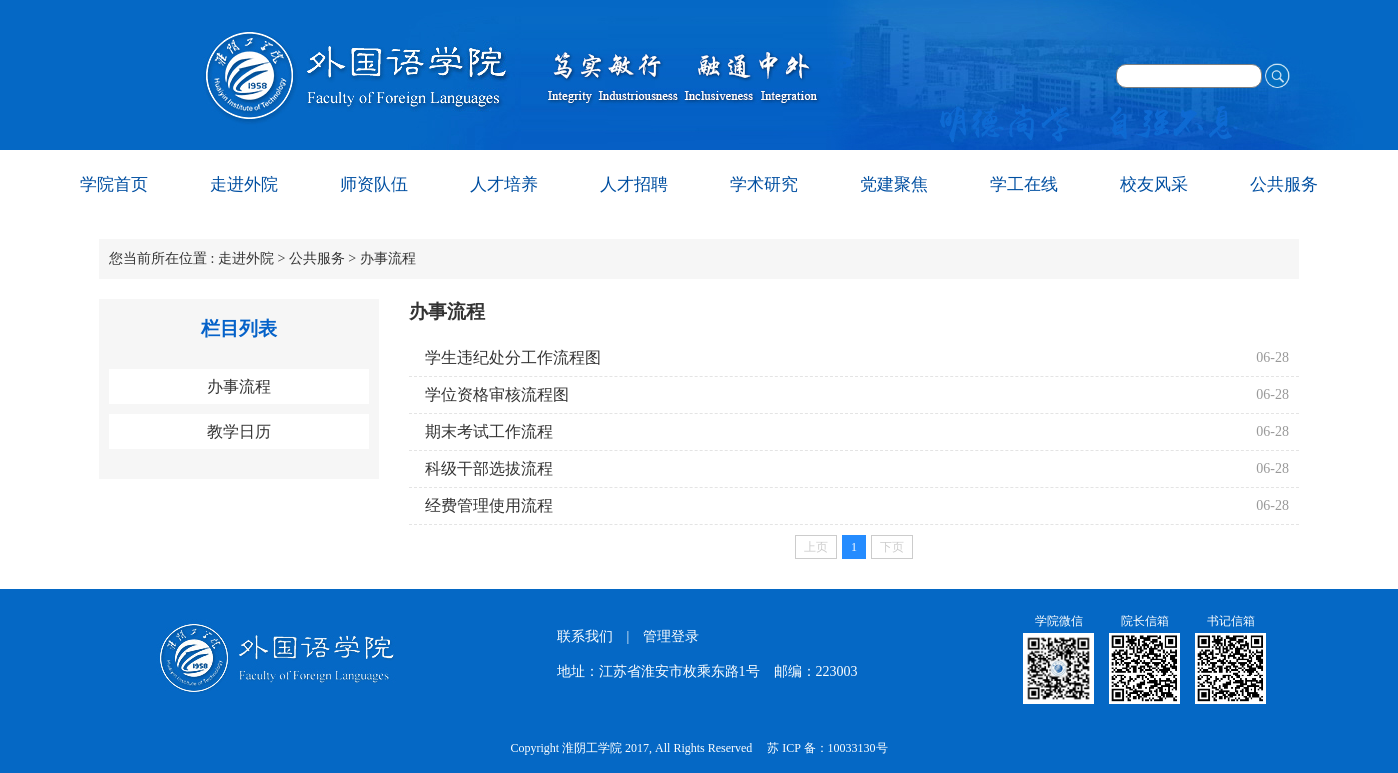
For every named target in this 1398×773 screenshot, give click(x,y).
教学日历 (239, 431)
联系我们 (585, 636)
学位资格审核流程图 (497, 394)
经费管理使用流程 (489, 505)
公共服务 (1284, 184)
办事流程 (388, 258)
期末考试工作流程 (489, 431)
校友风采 (1154, 184)
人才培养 (504, 184)
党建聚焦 (894, 184)
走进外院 (244, 184)
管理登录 (671, 636)
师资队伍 (374, 184)
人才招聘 (634, 184)
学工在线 (1024, 184)
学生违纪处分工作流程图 (513, 357)
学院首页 (114, 184)
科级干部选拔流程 (489, 468)
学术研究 (764, 184)
